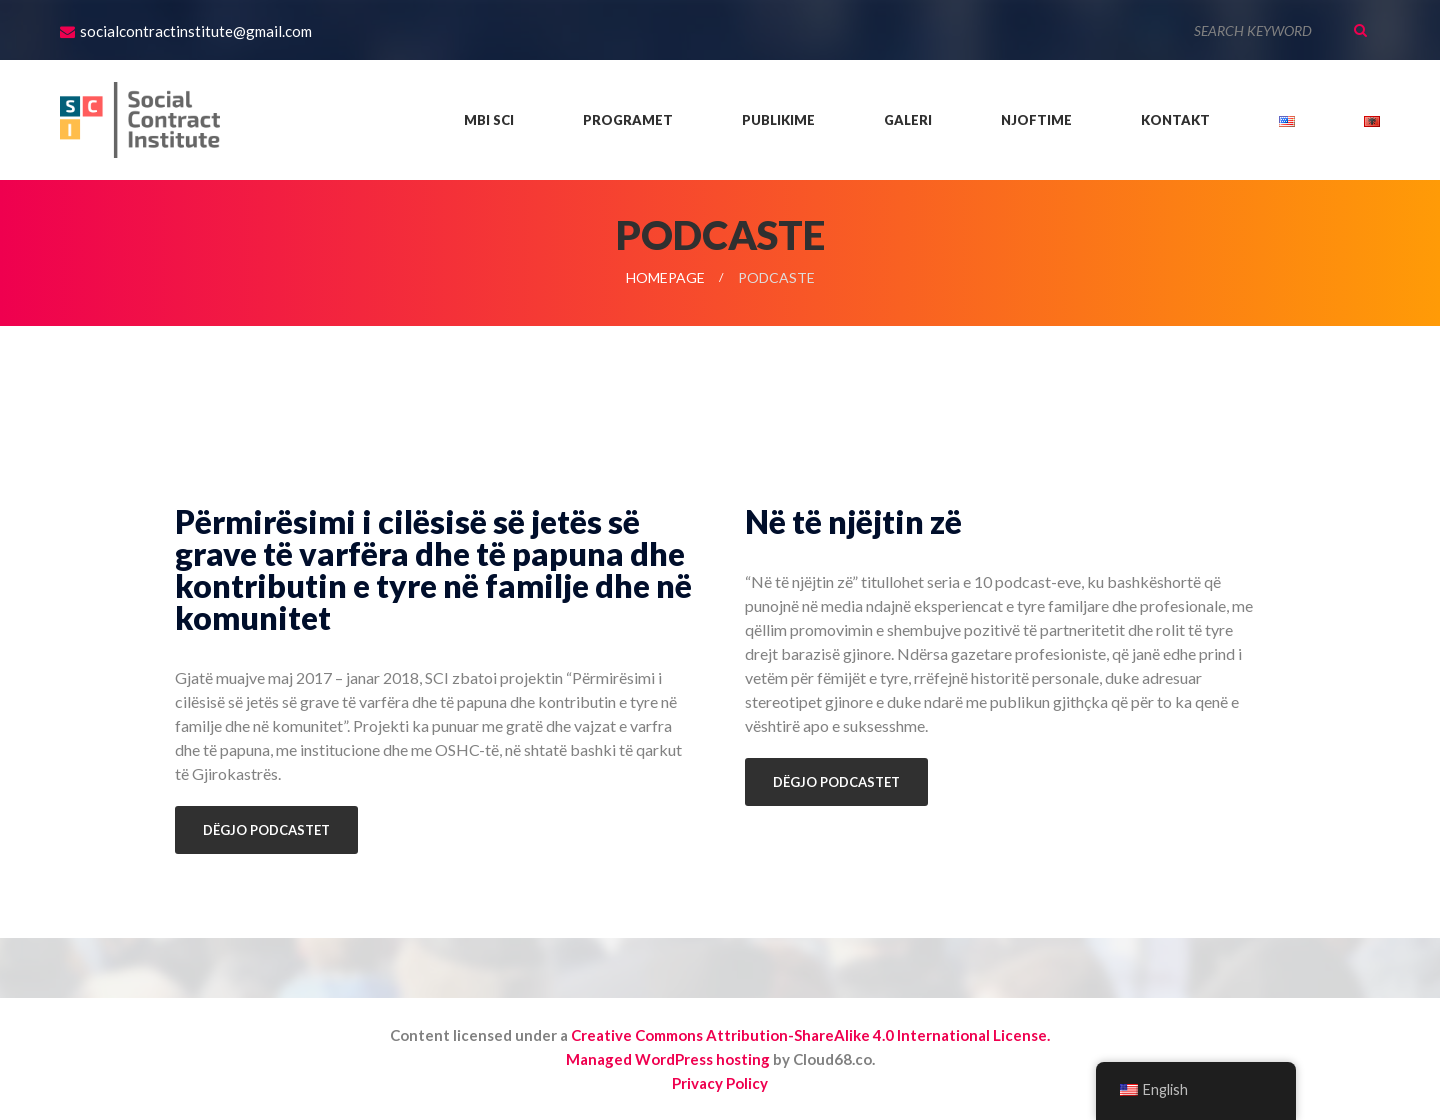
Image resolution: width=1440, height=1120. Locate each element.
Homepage (665, 277)
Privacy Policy (720, 1083)
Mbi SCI (489, 120)
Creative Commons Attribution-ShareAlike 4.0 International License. (810, 1035)
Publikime (778, 120)
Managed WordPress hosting (668, 1059)
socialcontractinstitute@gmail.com (196, 31)
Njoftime (1036, 120)
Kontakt (1175, 120)
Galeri (908, 120)
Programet (628, 120)
